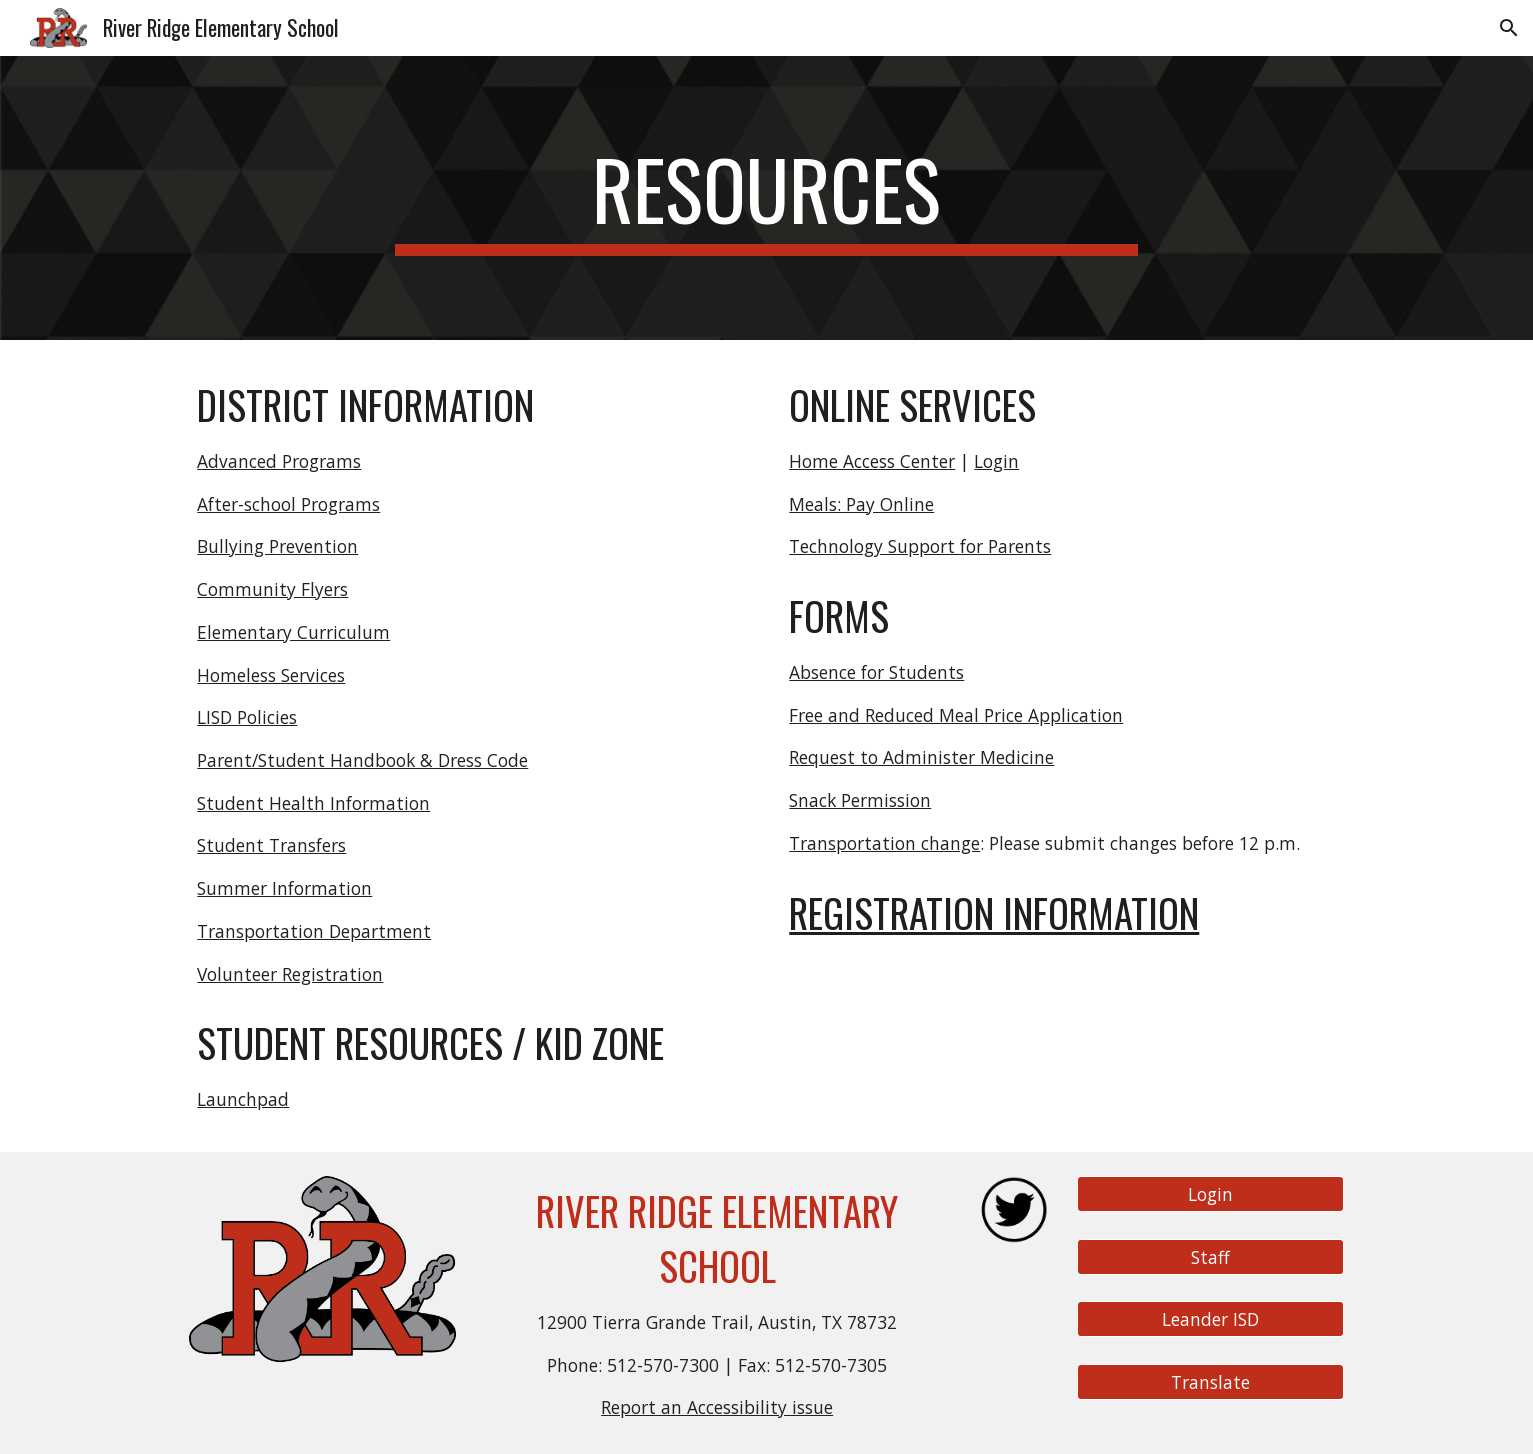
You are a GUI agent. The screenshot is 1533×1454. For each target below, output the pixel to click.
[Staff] (1210, 1256)
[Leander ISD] (1210, 1319)
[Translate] (1210, 1382)
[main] (767, 198)
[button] (1509, 28)
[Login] (1210, 1194)
